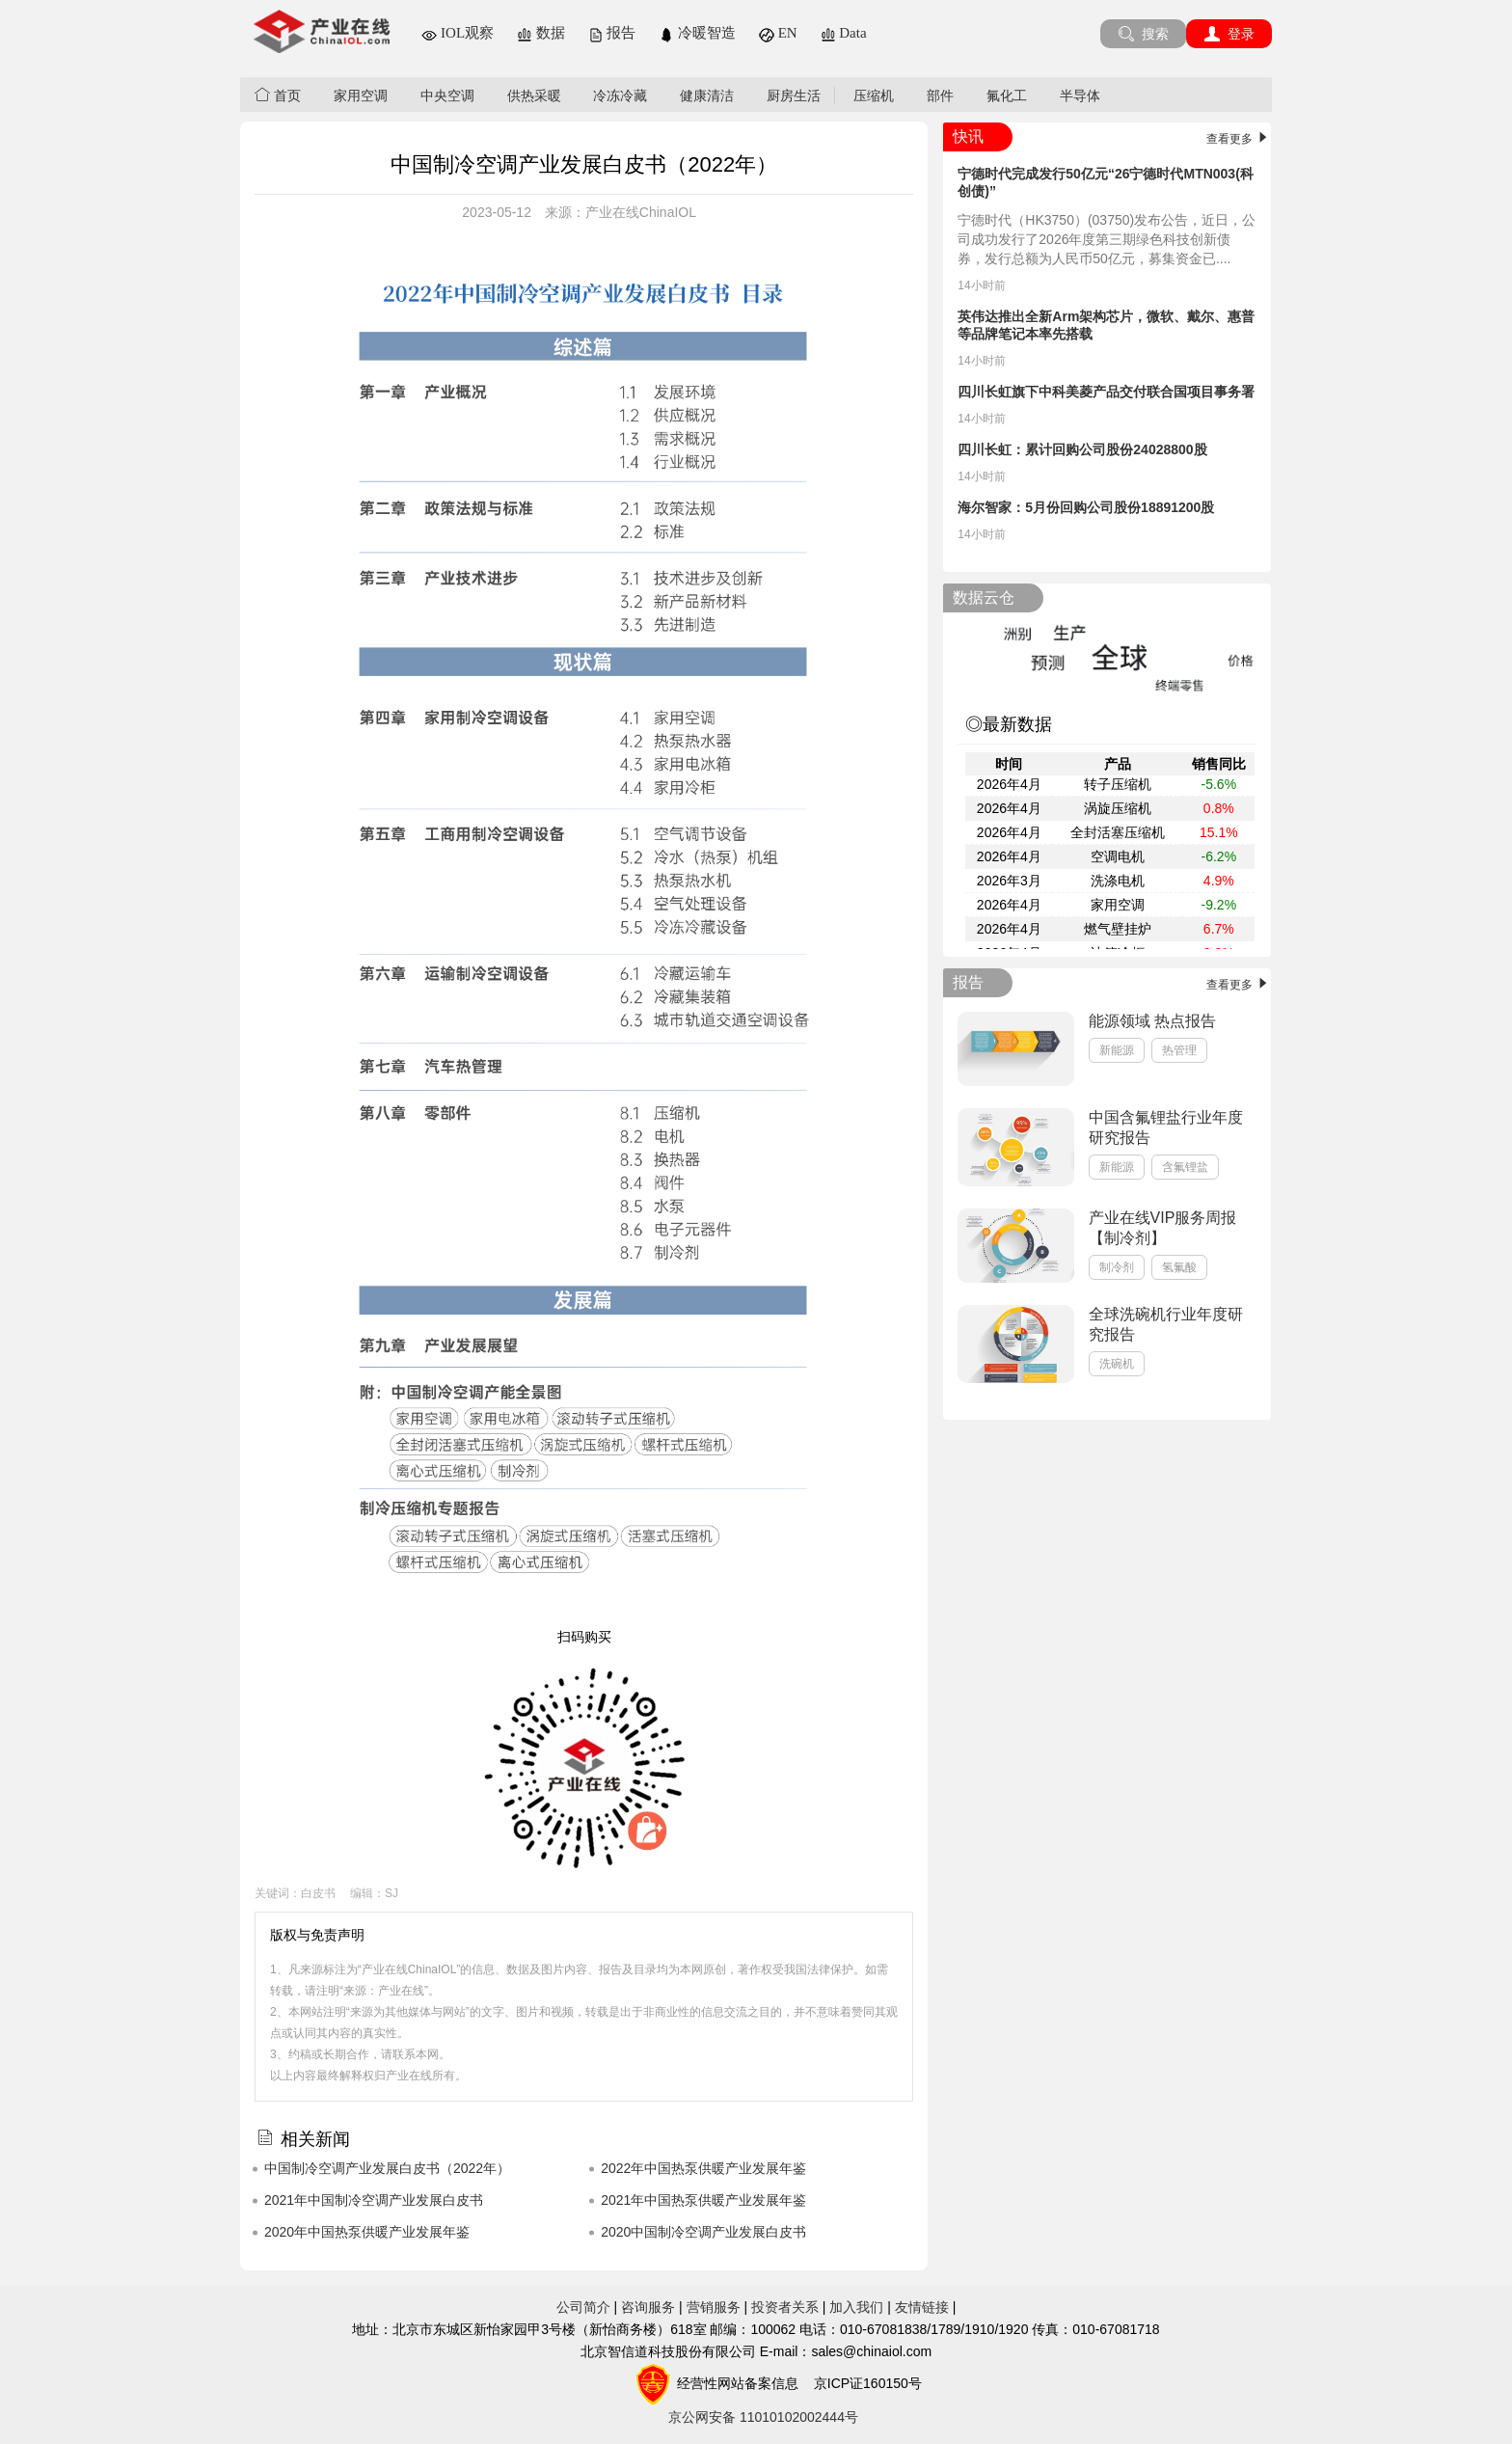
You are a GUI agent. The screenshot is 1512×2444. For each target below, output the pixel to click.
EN (778, 33)
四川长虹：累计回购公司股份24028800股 (1082, 449)
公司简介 (583, 2307)
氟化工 (1006, 95)
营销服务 (714, 2307)
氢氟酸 (1179, 1267)
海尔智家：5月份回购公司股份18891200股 (1086, 507)
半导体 (1080, 95)
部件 (940, 95)
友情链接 (922, 2307)
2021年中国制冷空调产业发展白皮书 (373, 2200)
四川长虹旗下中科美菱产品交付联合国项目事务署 (1106, 391)
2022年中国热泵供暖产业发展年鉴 (703, 2168)
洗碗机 (1116, 1364)
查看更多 (1238, 139)
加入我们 (856, 2307)
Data (844, 33)
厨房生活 (794, 95)
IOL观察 (457, 33)
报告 (612, 33)
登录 (1229, 33)
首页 (278, 95)
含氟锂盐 (1185, 1167)
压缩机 (873, 95)
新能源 (1116, 1050)
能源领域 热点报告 (1152, 1021)
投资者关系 (785, 2307)
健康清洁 (707, 95)
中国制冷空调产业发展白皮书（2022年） (387, 2168)
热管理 (1179, 1050)
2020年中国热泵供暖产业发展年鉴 (367, 2232)
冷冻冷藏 (620, 95)
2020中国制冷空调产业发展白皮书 (703, 2232)
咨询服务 (648, 2307)
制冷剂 (1116, 1267)
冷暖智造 (697, 33)
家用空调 (361, 95)
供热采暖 (534, 95)
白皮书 (318, 1893)
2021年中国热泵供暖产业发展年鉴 (703, 2200)
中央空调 (447, 95)
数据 (541, 33)
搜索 (1143, 33)
